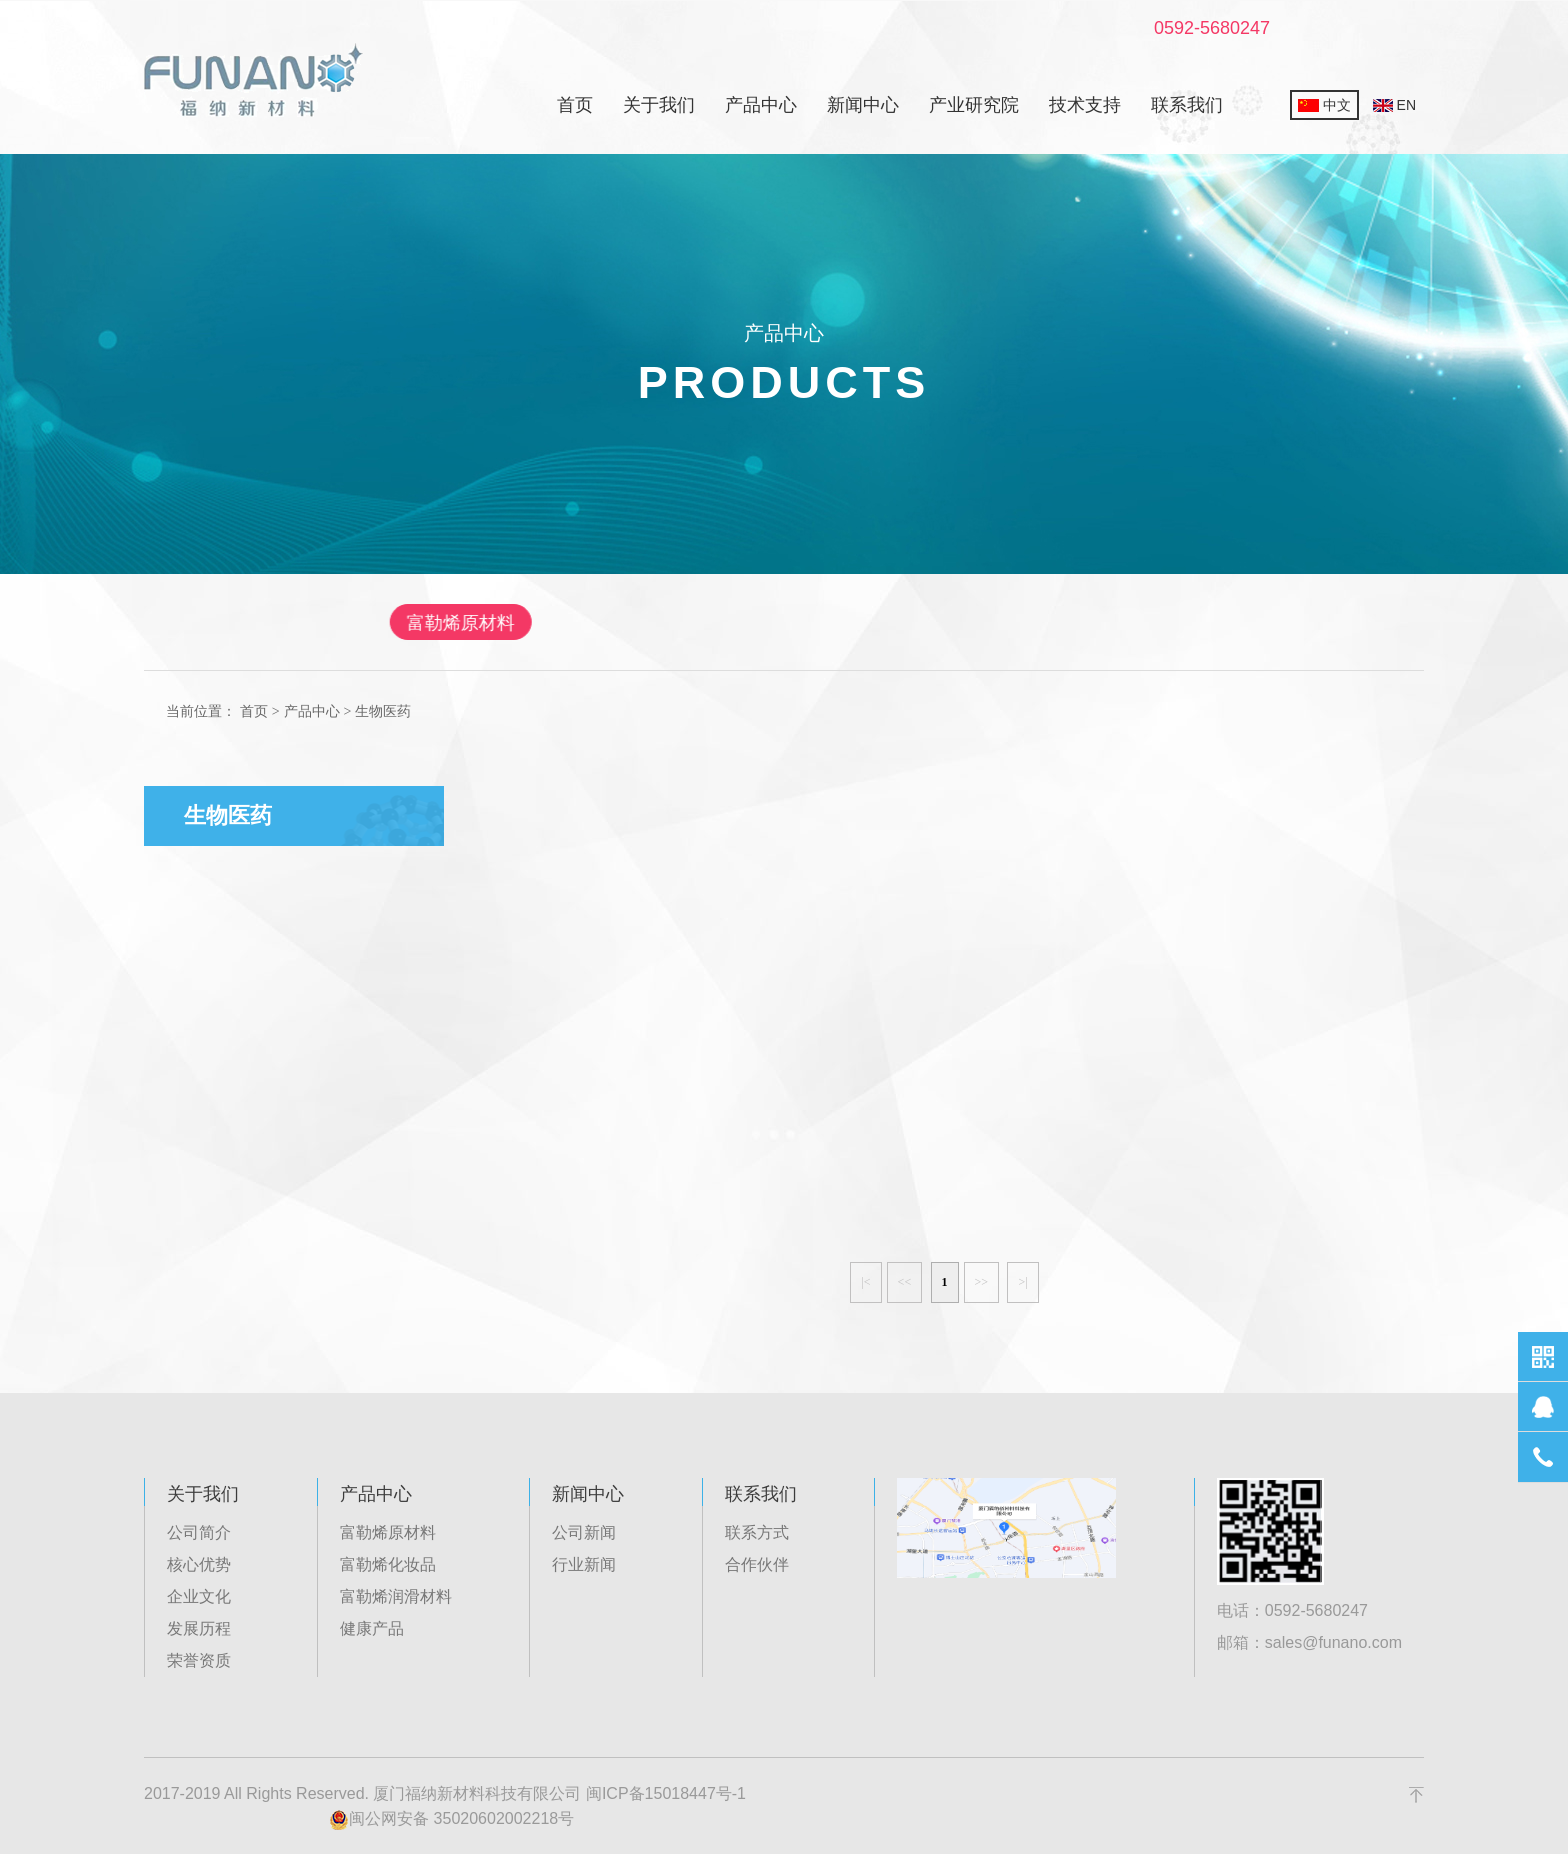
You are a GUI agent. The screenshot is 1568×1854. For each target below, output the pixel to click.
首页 (575, 105)
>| (1022, 1282)
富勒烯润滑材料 (887, 623)
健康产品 (1048, 623)
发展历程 (199, 1628)
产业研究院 (974, 105)
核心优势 (199, 1564)
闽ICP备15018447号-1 (666, 1793)
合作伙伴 (757, 1564)
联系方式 (757, 1532)
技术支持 (1085, 105)
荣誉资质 (199, 1660)
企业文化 (199, 1596)
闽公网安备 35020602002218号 (451, 1820)
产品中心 (761, 105)
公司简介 (199, 1532)
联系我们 (1187, 105)
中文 (1324, 105)
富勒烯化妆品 (708, 623)
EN (1394, 105)
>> (982, 1282)
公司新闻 (584, 1532)
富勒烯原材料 (538, 623)
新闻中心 (863, 105)
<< (905, 1282)
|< (865, 1282)
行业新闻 (584, 1564)
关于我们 (659, 105)
